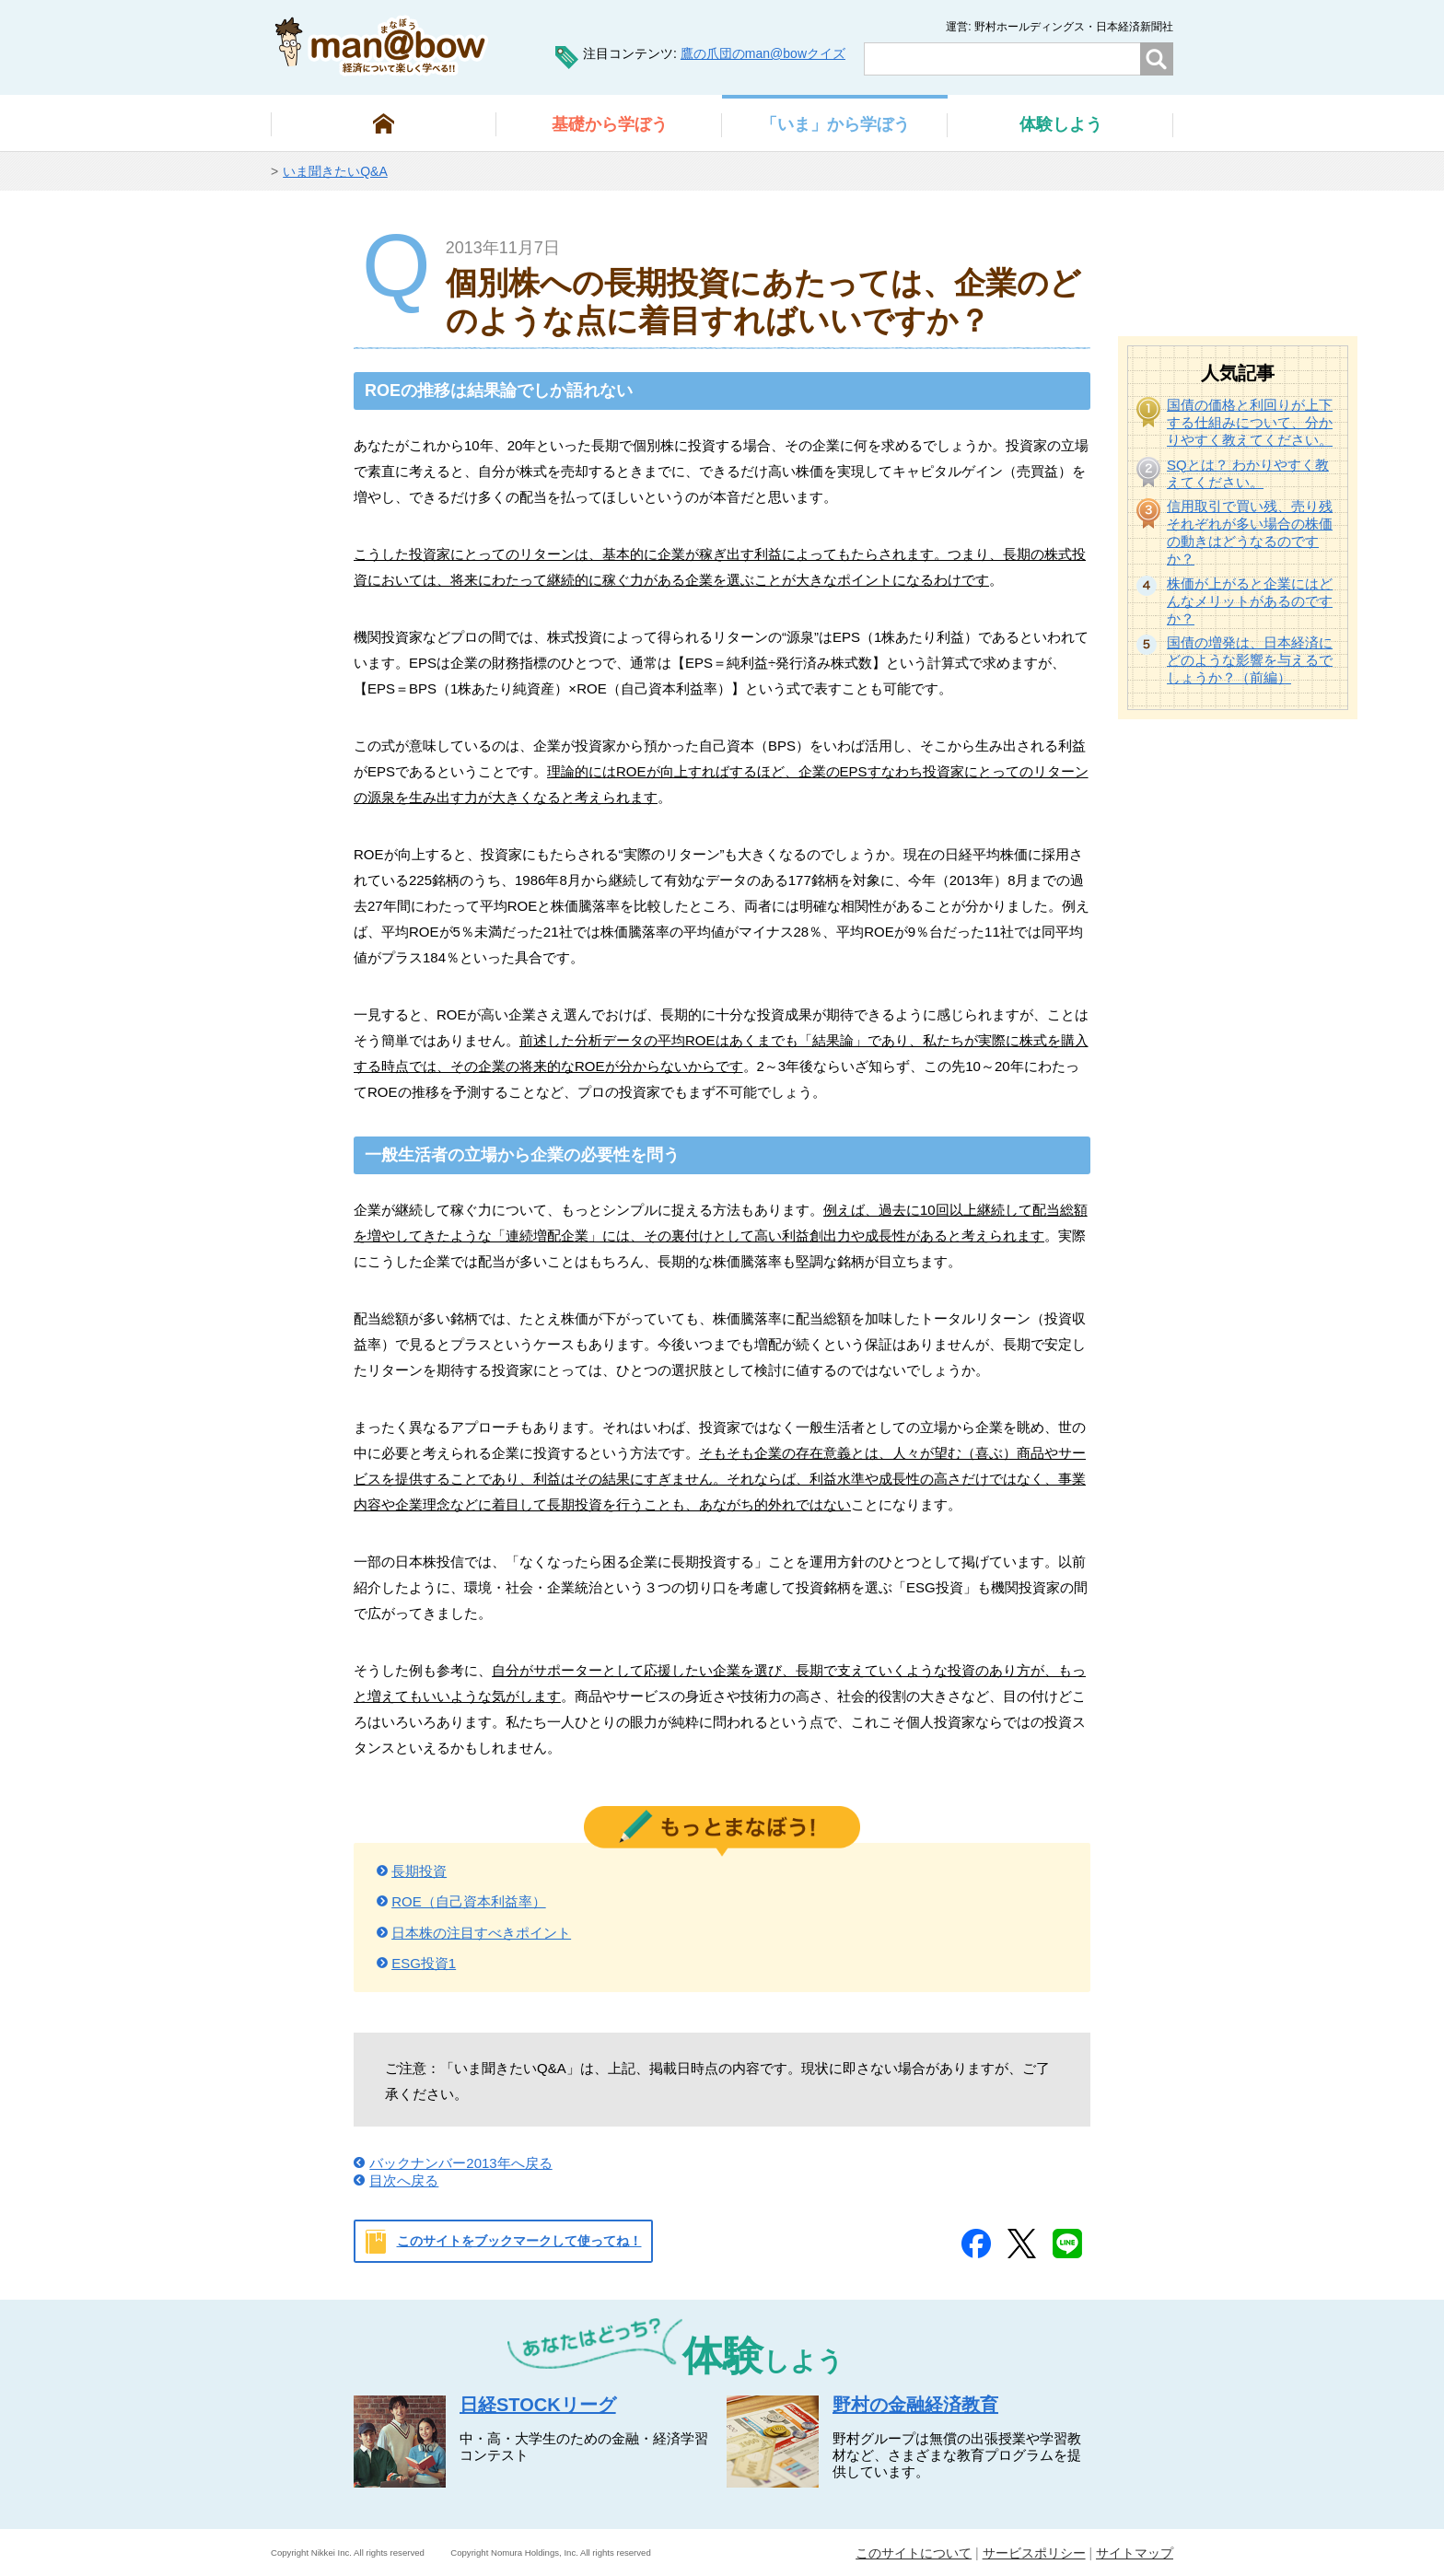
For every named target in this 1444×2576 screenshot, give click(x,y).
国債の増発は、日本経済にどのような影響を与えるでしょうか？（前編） (1250, 660)
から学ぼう (610, 124)
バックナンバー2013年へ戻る (460, 2163)
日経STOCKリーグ (538, 2405)
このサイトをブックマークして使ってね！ (519, 2240)
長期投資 (419, 1871)
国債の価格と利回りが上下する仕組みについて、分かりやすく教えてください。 (1250, 422)
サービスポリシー (1034, 2553)
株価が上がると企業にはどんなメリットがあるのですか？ (1250, 601)
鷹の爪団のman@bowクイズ (763, 53)
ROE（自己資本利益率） (468, 1901)
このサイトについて (914, 2553)
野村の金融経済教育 (915, 2405)
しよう (1060, 124)
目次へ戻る (403, 2180)
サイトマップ (1134, 2553)
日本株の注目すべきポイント (481, 1933)
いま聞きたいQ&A (335, 171)
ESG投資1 (423, 1963)
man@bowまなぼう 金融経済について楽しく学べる (381, 45)
